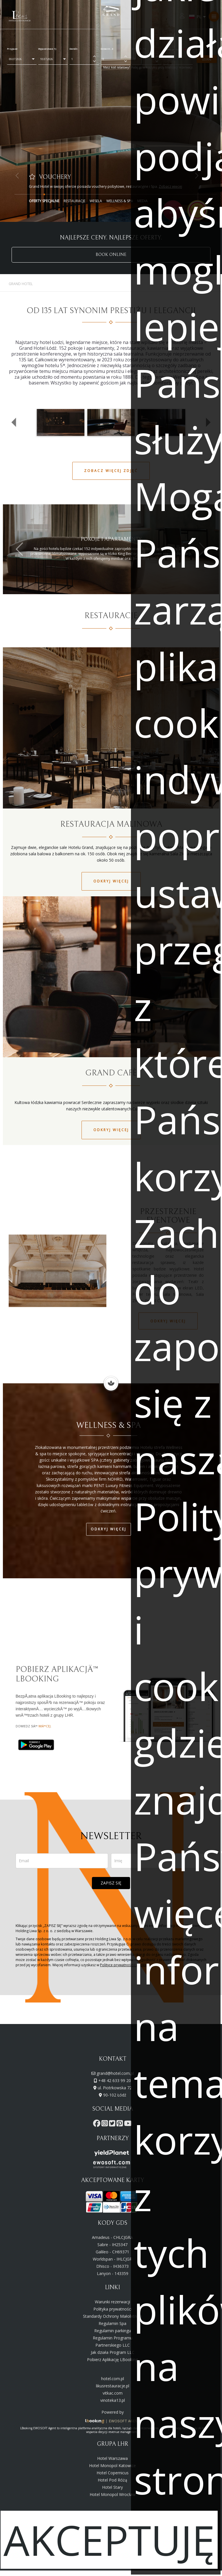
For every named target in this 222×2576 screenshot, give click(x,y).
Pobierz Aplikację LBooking (112, 2359)
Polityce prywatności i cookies (124, 1964)
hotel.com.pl (112, 2378)
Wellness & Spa (119, 200)
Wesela (96, 200)
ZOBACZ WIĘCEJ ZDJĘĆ (111, 470)
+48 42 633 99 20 (114, 2080)
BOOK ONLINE (111, 254)
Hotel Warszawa (112, 2458)
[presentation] (111, 1906)
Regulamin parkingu (112, 2330)
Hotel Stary (112, 2487)
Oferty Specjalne (44, 200)
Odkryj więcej (111, 881)
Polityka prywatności (112, 2309)
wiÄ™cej (44, 1726)
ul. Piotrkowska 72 (115, 2087)
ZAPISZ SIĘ (111, 1883)
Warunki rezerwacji (112, 2301)
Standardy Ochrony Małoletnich (112, 2316)
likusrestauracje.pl (112, 2386)
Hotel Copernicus (113, 2472)
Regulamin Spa (112, 2323)
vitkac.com (113, 2393)
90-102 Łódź (114, 2095)
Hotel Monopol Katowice (112, 2465)
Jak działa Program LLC (112, 2352)
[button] (14, 422)
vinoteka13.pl (112, 2400)
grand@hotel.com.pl (115, 2073)
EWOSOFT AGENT (124, 2421)
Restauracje (74, 200)
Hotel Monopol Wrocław (113, 2494)
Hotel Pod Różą (112, 2480)
